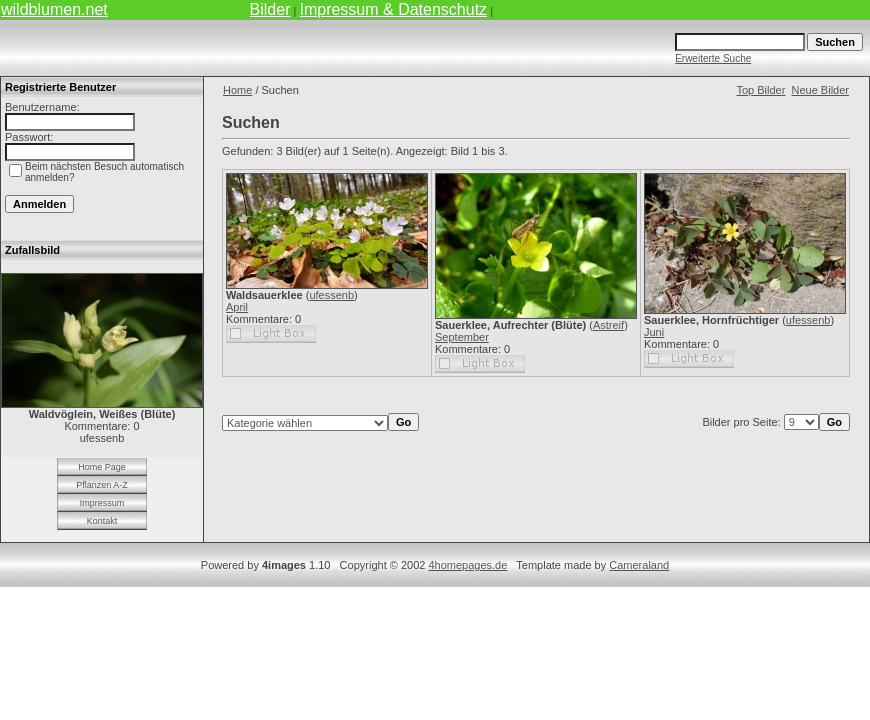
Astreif (608, 325)
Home (237, 90)
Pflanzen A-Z (102, 485)
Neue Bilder (820, 90)
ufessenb (331, 295)
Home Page (102, 467)
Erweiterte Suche (713, 58)
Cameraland (639, 565)
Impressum (102, 503)
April (237, 307)
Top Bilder (760, 90)
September (462, 337)
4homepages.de (467, 565)
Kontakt (102, 521)
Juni (654, 332)
